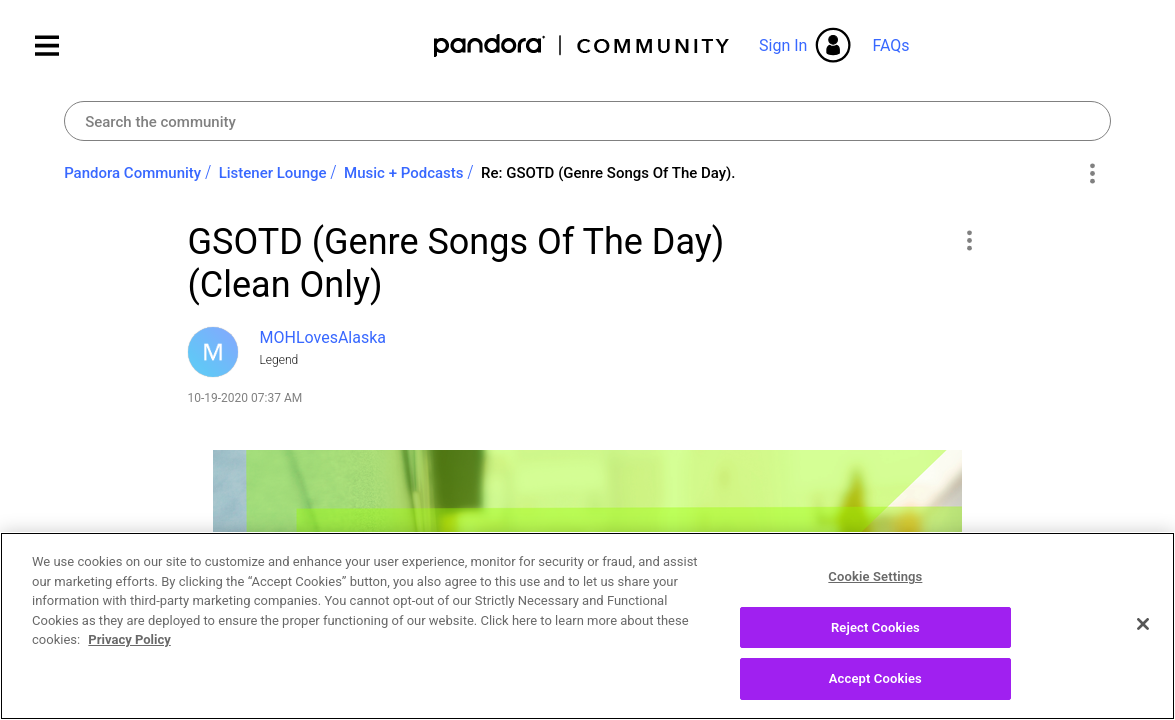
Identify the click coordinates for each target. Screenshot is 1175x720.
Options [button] (1092, 174)
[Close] (1143, 624)
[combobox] (587, 121)
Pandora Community (582, 45)
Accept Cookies (875, 678)
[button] (969, 240)
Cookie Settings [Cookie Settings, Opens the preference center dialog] (875, 576)
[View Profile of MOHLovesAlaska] (323, 337)
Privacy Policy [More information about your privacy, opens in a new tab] (129, 639)
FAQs (890, 45)
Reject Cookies (875, 627)
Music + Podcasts (403, 173)
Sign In (783, 45)
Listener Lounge (273, 173)
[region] (587, 626)
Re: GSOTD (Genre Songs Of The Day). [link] (608, 173)
